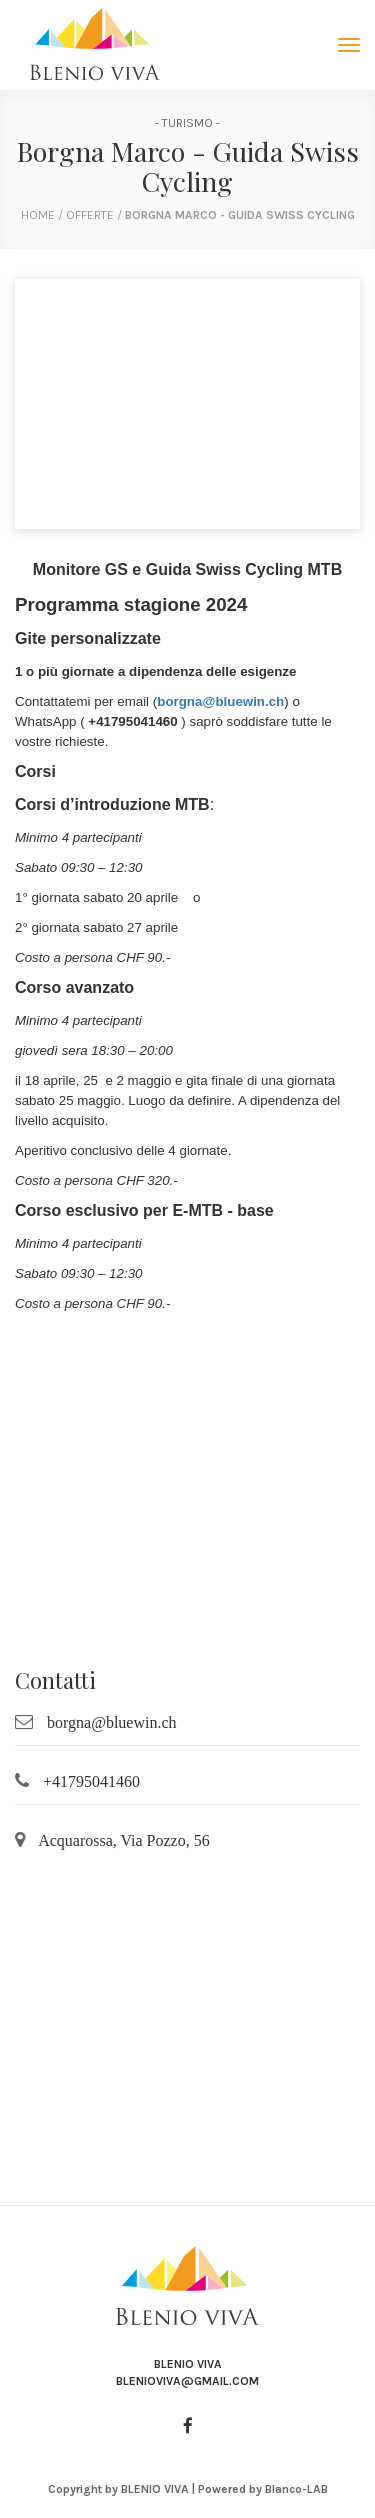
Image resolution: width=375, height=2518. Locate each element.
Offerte (91, 215)
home (38, 215)
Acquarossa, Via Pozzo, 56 (124, 1840)
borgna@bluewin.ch (220, 701)
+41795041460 (91, 1781)
